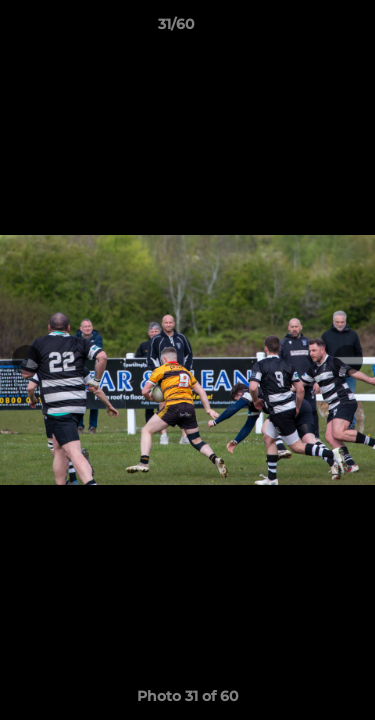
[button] (303, 29)
